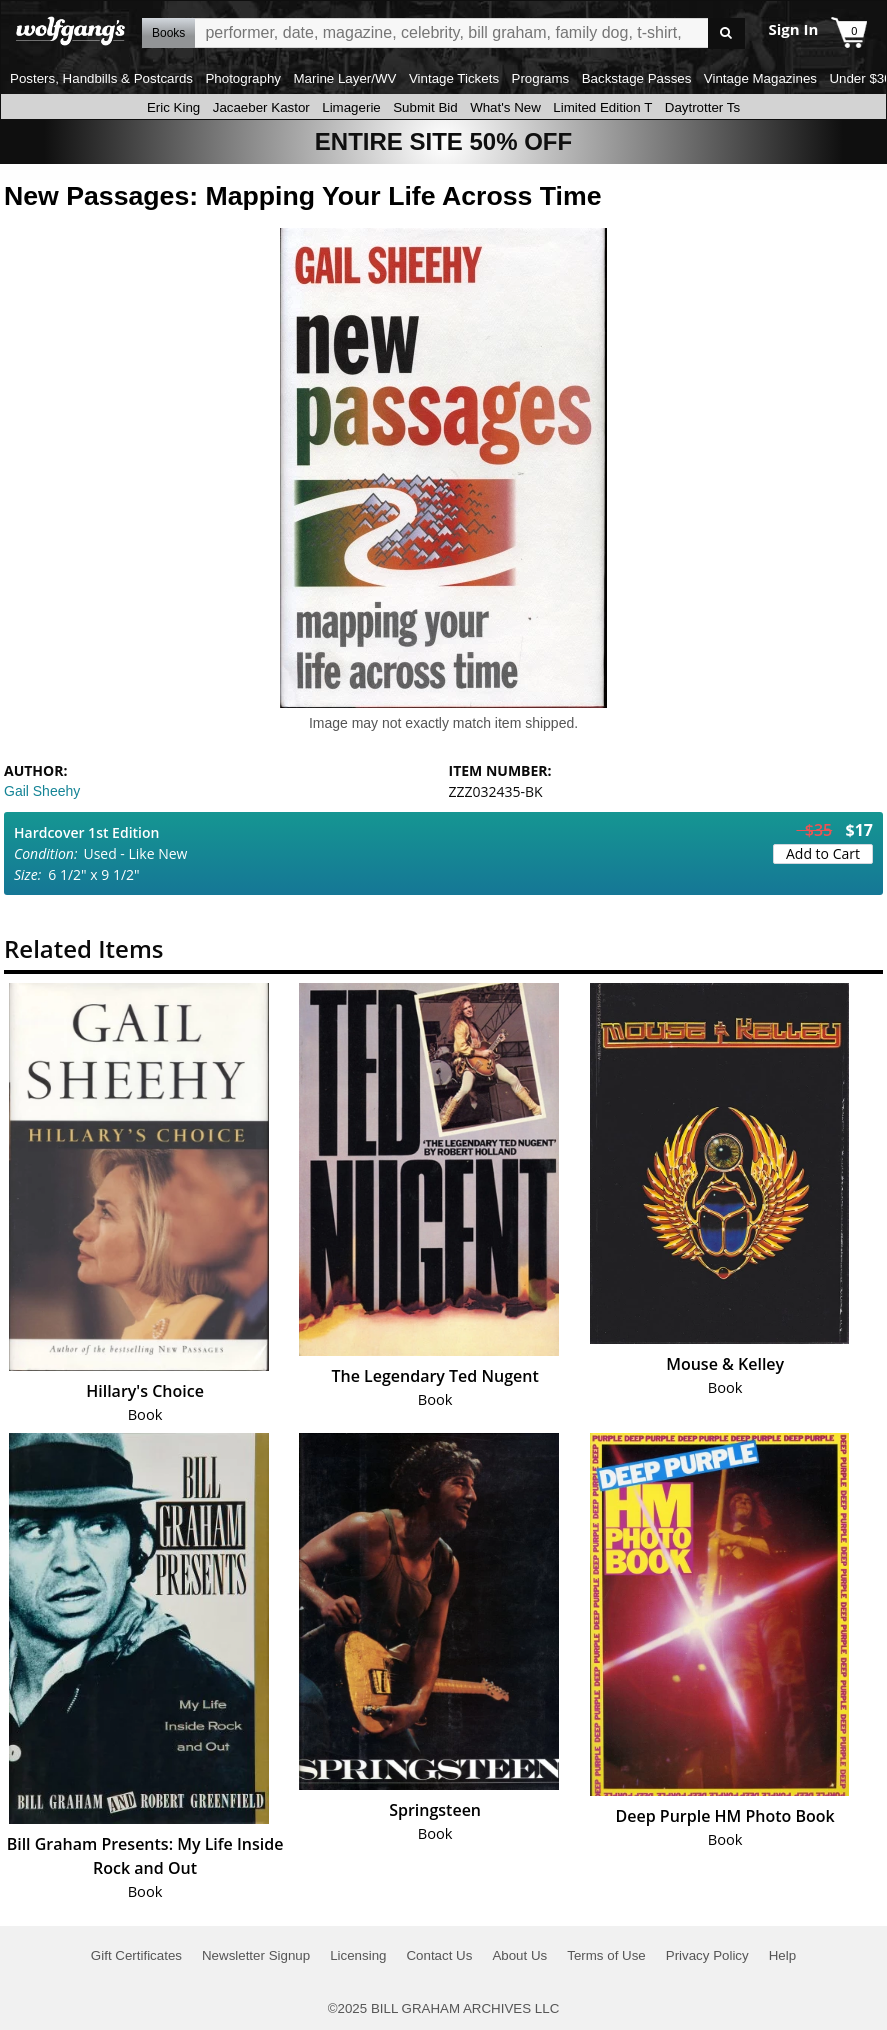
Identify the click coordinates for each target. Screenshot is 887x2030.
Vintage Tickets (454, 78)
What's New (505, 107)
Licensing (358, 1955)
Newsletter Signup (256, 1955)
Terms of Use (606, 1955)
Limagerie (351, 107)
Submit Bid (425, 107)
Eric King (173, 107)
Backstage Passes (637, 78)
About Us (519, 1955)
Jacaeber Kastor (261, 107)
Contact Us (439, 1955)
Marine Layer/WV (344, 78)
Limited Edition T (602, 107)
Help (782, 1955)
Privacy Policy (707, 1955)
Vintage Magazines (760, 78)
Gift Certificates (136, 1955)
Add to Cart (823, 853)
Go (726, 33)
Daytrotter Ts (702, 107)
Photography (243, 78)
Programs (541, 78)
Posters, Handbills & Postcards (101, 78)
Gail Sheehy (42, 791)
